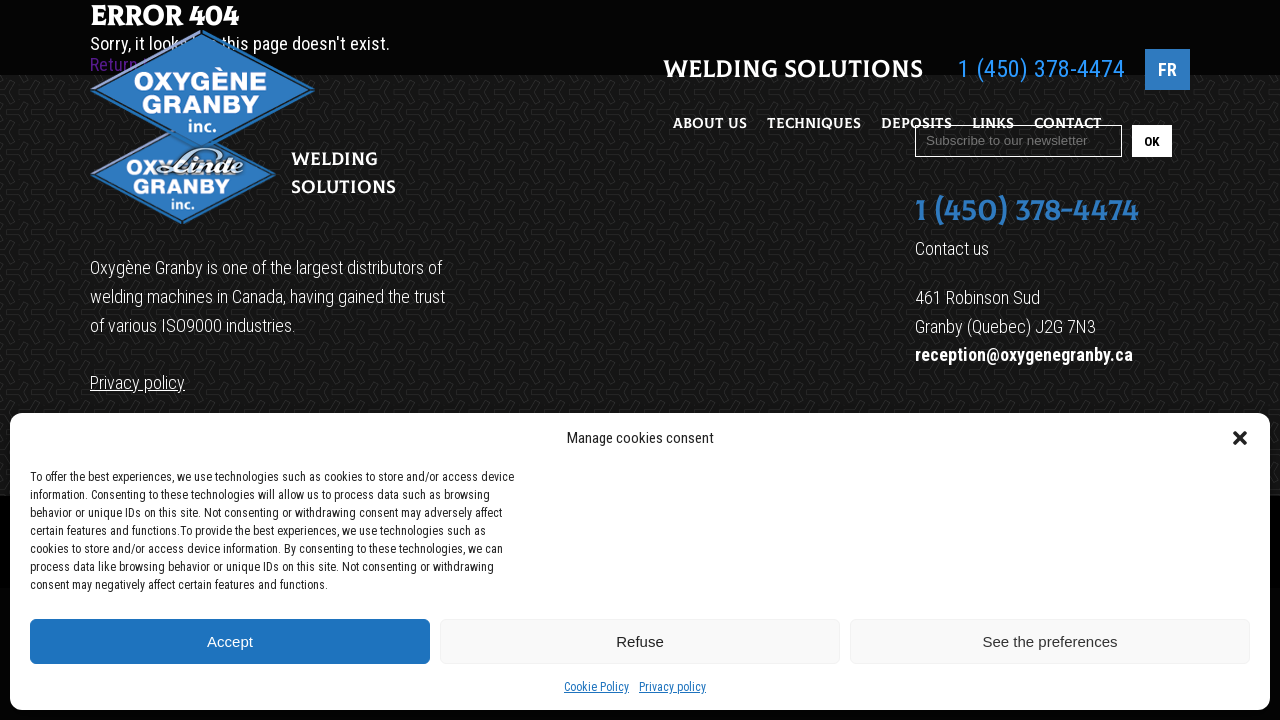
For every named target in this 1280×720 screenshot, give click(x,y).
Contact (1068, 123)
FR (1167, 69)
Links (993, 123)
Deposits (916, 123)
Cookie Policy (596, 687)
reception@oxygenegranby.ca (1024, 354)
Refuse (640, 641)
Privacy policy (672, 687)
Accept (230, 641)
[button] (1240, 438)
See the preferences (1049, 641)
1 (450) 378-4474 (1041, 69)
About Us (710, 123)
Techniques (814, 123)
